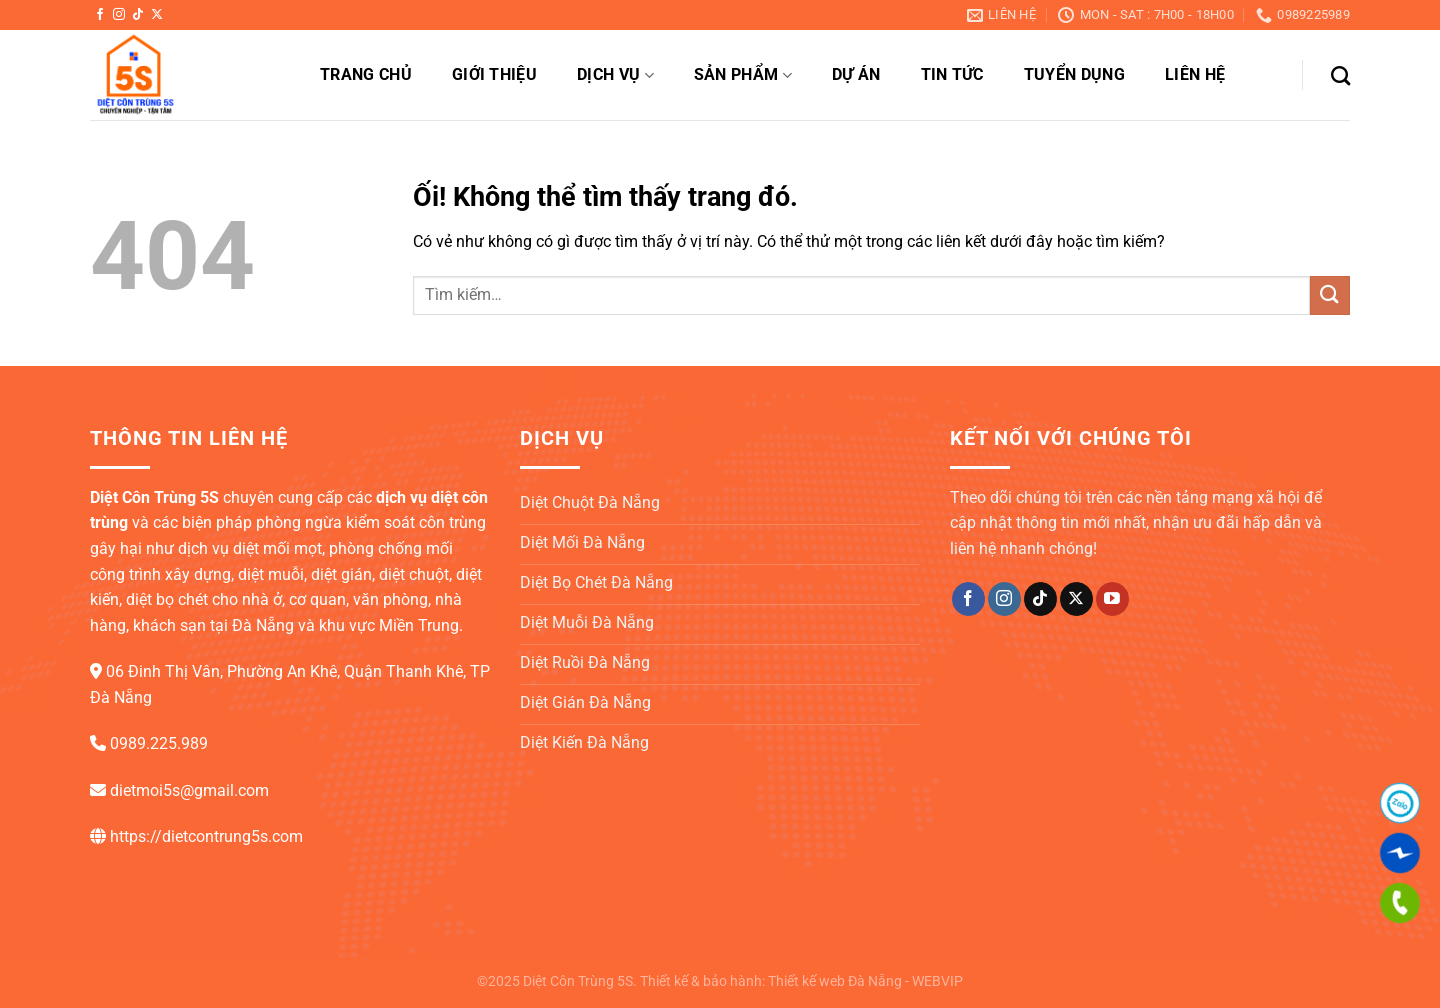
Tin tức (952, 74)
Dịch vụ (615, 75)
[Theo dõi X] (157, 15)
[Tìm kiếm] (1340, 75)
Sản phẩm (743, 75)
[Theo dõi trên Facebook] (100, 15)
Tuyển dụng (1074, 74)
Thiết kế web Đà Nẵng (835, 981)
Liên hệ (1195, 74)
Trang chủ (366, 74)
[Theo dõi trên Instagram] (119, 15)
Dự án (856, 74)
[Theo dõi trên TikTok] (138, 15)
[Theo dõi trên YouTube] (1112, 599)
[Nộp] (1330, 295)
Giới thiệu (494, 74)
